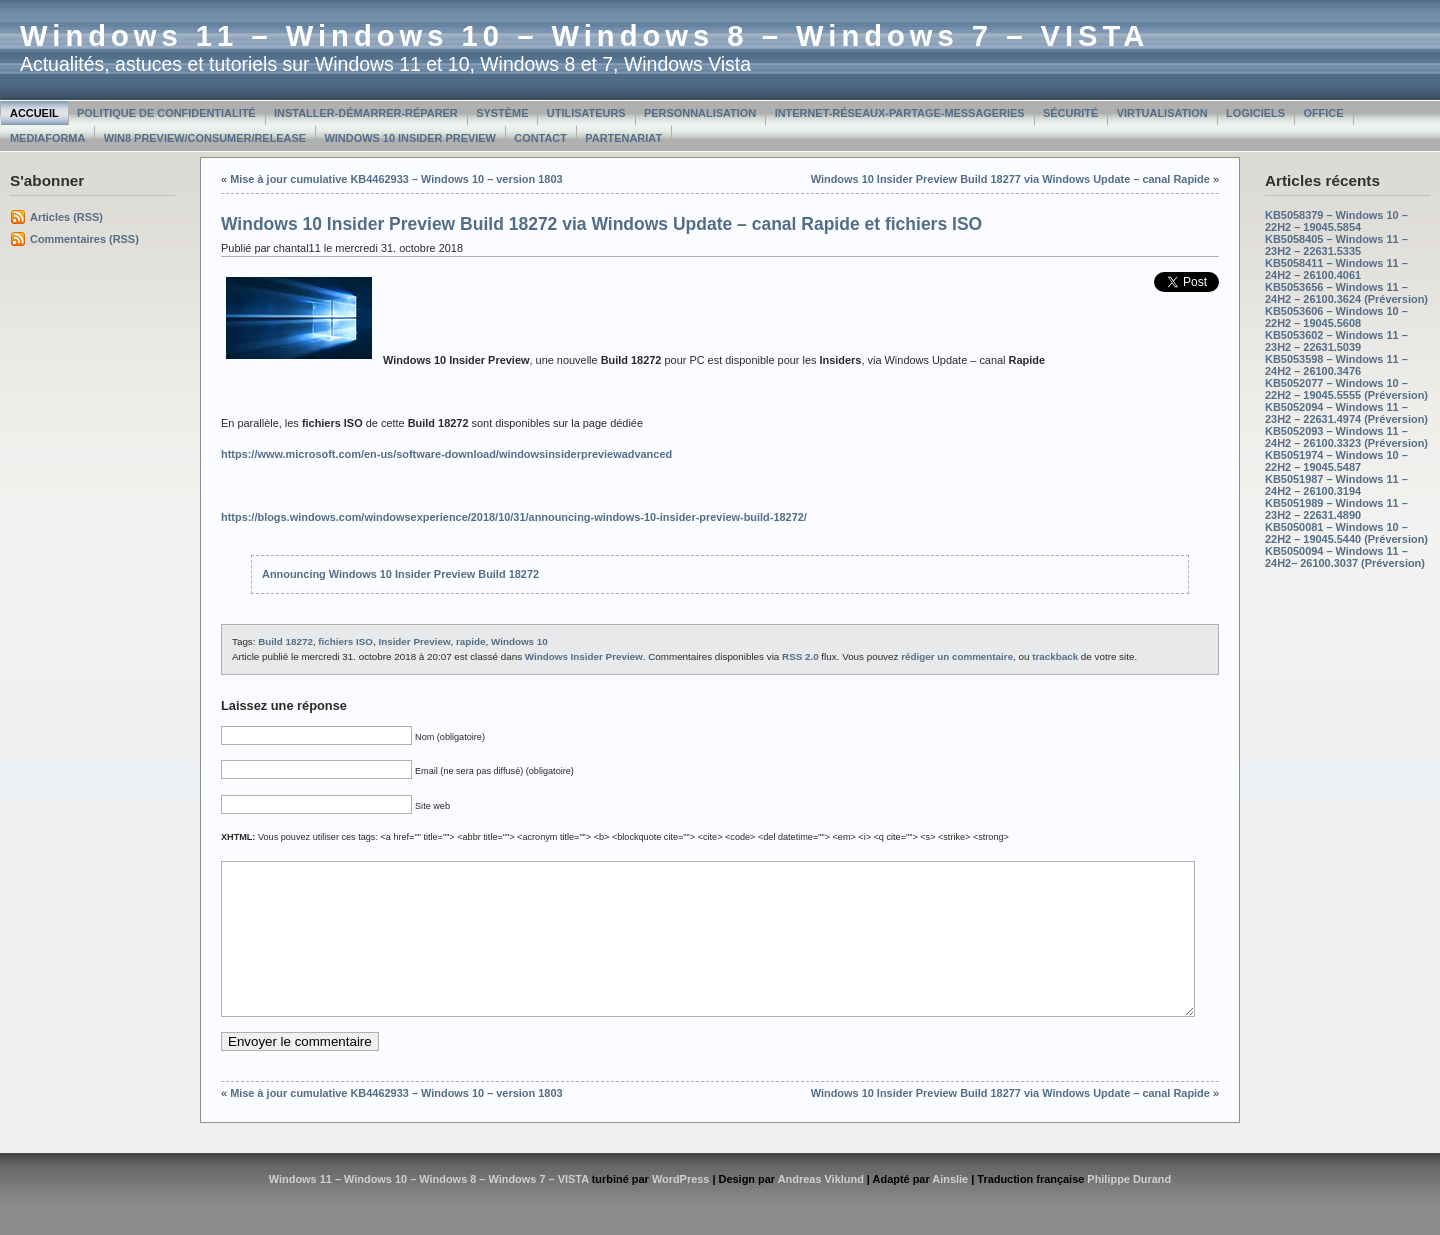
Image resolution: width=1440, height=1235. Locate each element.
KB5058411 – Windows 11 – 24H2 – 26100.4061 (1336, 269)
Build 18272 (285, 641)
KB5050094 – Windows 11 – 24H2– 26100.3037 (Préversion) (1345, 557)
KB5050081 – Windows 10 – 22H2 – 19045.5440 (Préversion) (1346, 533)
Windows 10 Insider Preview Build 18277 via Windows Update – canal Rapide (1010, 179)
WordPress (681, 1209)
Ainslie (950, 1209)
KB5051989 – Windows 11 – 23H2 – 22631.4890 (1336, 509)
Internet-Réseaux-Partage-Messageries (900, 113)
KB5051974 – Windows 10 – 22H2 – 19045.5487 (1336, 461)
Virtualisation (1162, 113)
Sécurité (1070, 113)
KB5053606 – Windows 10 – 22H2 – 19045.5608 (1336, 317)
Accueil (34, 113)
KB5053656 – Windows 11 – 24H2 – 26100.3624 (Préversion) (1346, 293)
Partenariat (623, 138)
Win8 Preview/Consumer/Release (205, 138)
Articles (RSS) (66, 217)
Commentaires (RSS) (84, 239)
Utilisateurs (586, 113)
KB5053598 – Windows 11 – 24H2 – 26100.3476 (1336, 365)
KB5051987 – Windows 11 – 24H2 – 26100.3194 (1336, 485)
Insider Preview (414, 641)
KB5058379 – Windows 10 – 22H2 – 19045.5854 (1336, 221)
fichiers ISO (345, 641)
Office (1323, 113)
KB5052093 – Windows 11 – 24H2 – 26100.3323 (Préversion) (1346, 437)
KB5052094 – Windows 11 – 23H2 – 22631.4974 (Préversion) (1346, 413)
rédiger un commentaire (957, 656)
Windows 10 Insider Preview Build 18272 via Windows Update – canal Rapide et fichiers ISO (601, 224)
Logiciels (1255, 113)
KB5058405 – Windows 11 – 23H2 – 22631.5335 (1336, 245)
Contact (540, 138)
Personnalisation (700, 113)
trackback (1055, 656)
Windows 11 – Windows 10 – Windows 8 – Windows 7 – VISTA (584, 36)
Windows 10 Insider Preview (410, 138)
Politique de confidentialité (166, 113)
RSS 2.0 (800, 656)
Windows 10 (519, 641)
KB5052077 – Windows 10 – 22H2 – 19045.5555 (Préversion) (1346, 389)
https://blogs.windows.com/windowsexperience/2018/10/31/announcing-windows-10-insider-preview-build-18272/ (514, 517)
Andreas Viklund (821, 1209)
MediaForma (47, 138)
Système (502, 113)
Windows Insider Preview (584, 656)
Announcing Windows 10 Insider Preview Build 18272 (400, 574)
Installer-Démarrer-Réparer (366, 113)
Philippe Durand (1129, 1209)
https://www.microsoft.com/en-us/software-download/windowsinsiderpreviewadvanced (446, 454)
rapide (471, 641)
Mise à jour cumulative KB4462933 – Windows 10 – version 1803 (396, 179)
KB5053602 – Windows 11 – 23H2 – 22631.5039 (1336, 341)
